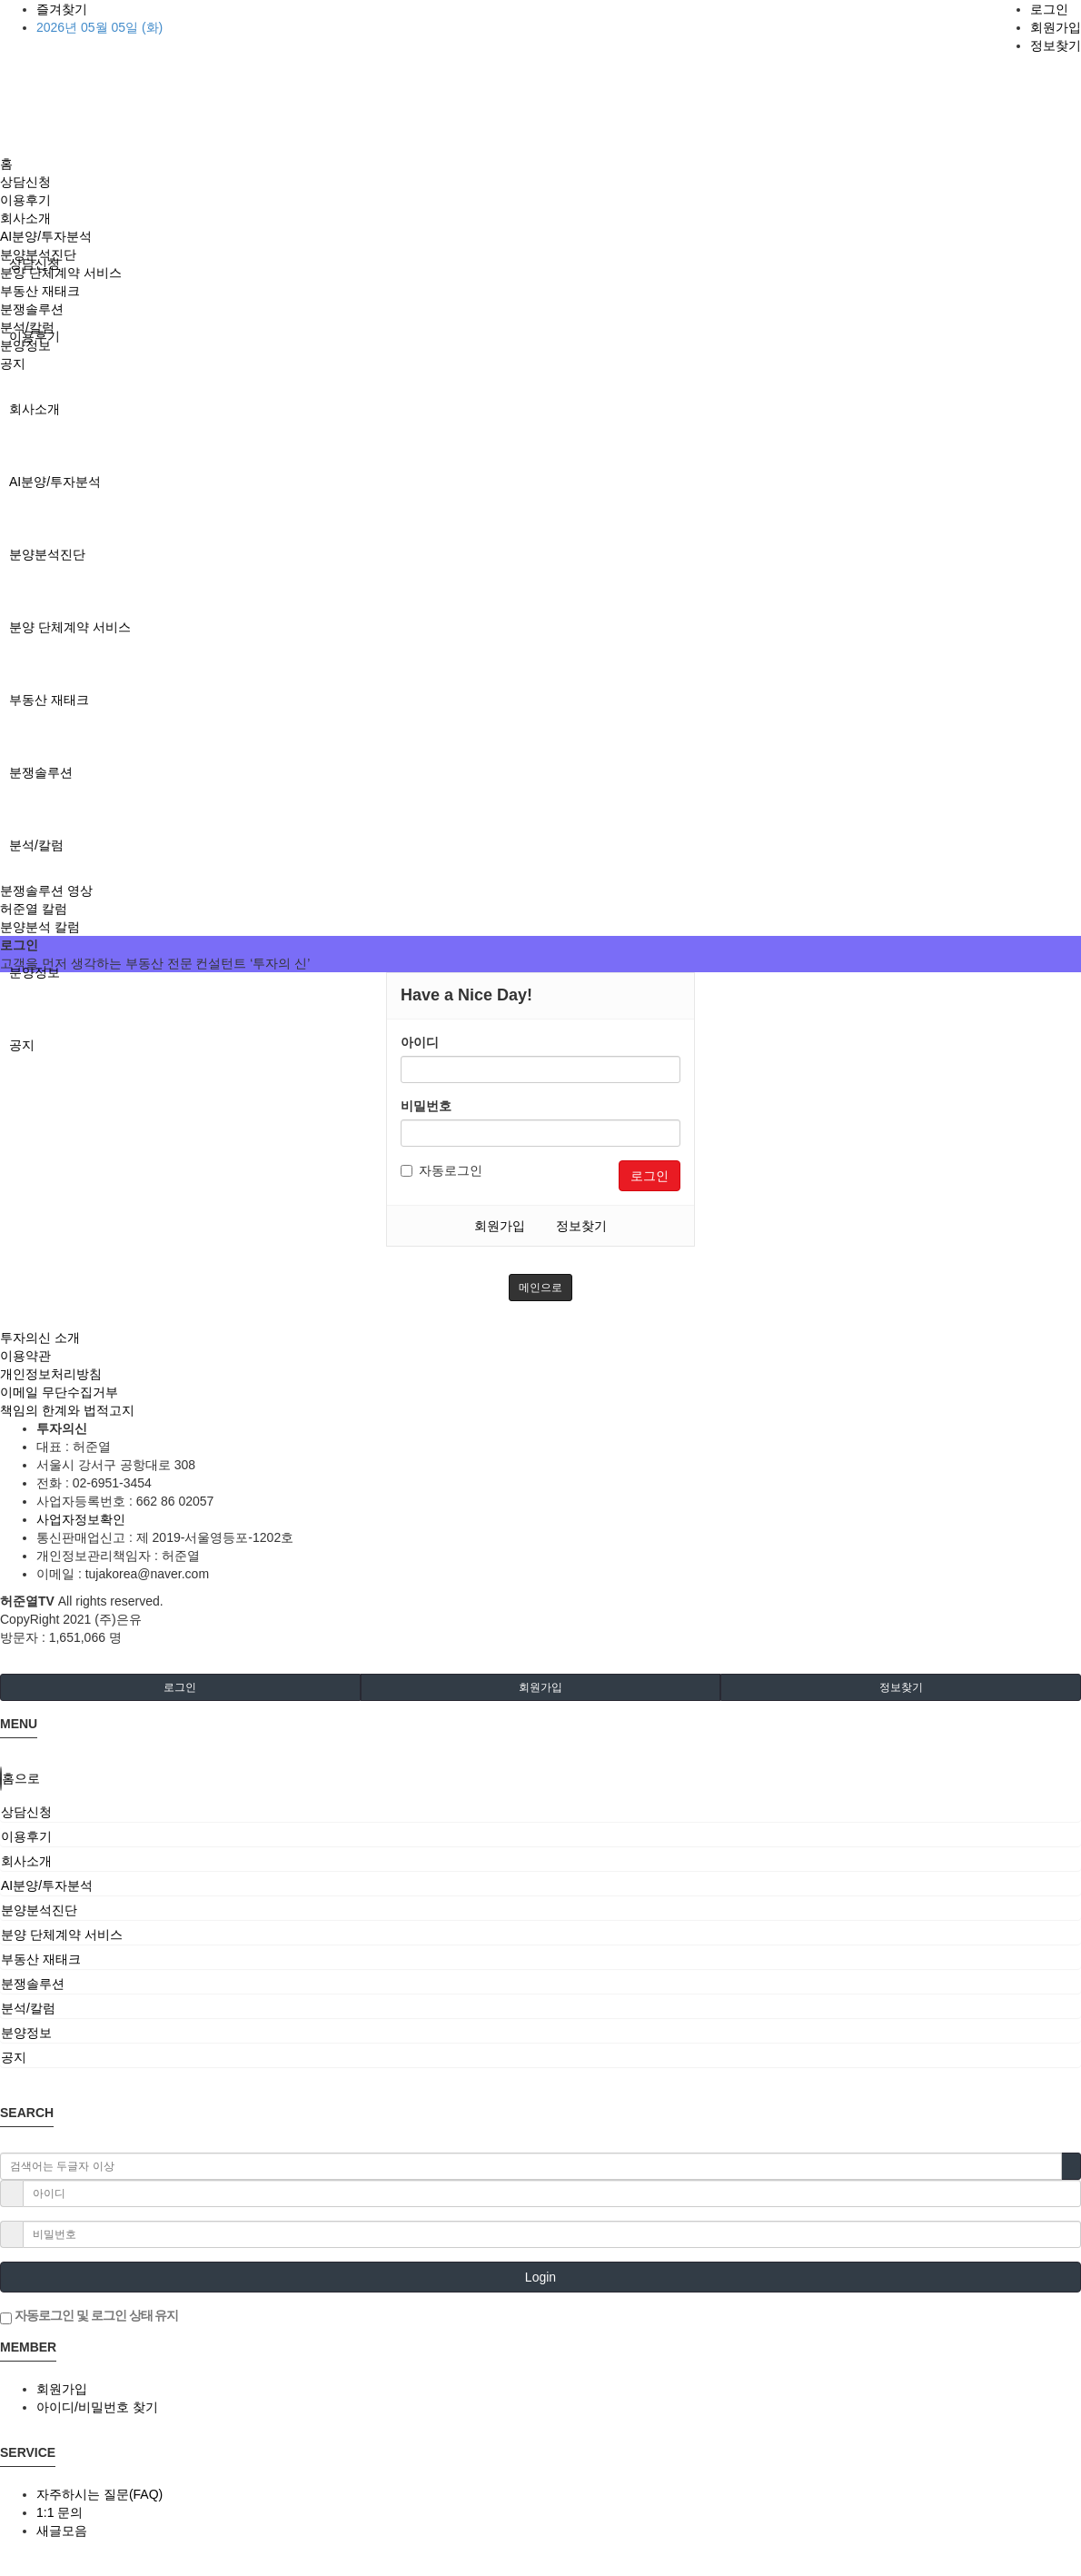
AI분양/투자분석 (55, 481)
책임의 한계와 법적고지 (67, 1410)
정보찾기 (1055, 45)
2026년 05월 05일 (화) (99, 27)
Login (540, 2277)
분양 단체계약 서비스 (70, 627)
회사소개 (34, 409)
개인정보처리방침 (51, 1374)
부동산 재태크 (49, 699)
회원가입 (1055, 27)
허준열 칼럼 (33, 908)
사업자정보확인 (80, 1519)
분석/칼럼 (36, 845)
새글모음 (61, 2530)
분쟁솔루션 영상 (46, 890)
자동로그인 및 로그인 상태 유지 (89, 2316)
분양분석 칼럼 (40, 927)
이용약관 (25, 1355)
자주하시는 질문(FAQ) (99, 2494)
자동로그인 (441, 1170)
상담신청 (25, 181)
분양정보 (34, 972)
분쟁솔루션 (41, 772)
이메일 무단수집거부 (59, 1392)
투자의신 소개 (40, 1337)
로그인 (1049, 9)
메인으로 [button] (540, 1287)
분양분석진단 (47, 554)
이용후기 (25, 200)
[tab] (540, 1812)
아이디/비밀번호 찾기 (97, 2407)
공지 (22, 1045)
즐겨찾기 (61, 9)
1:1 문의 (59, 2512)
